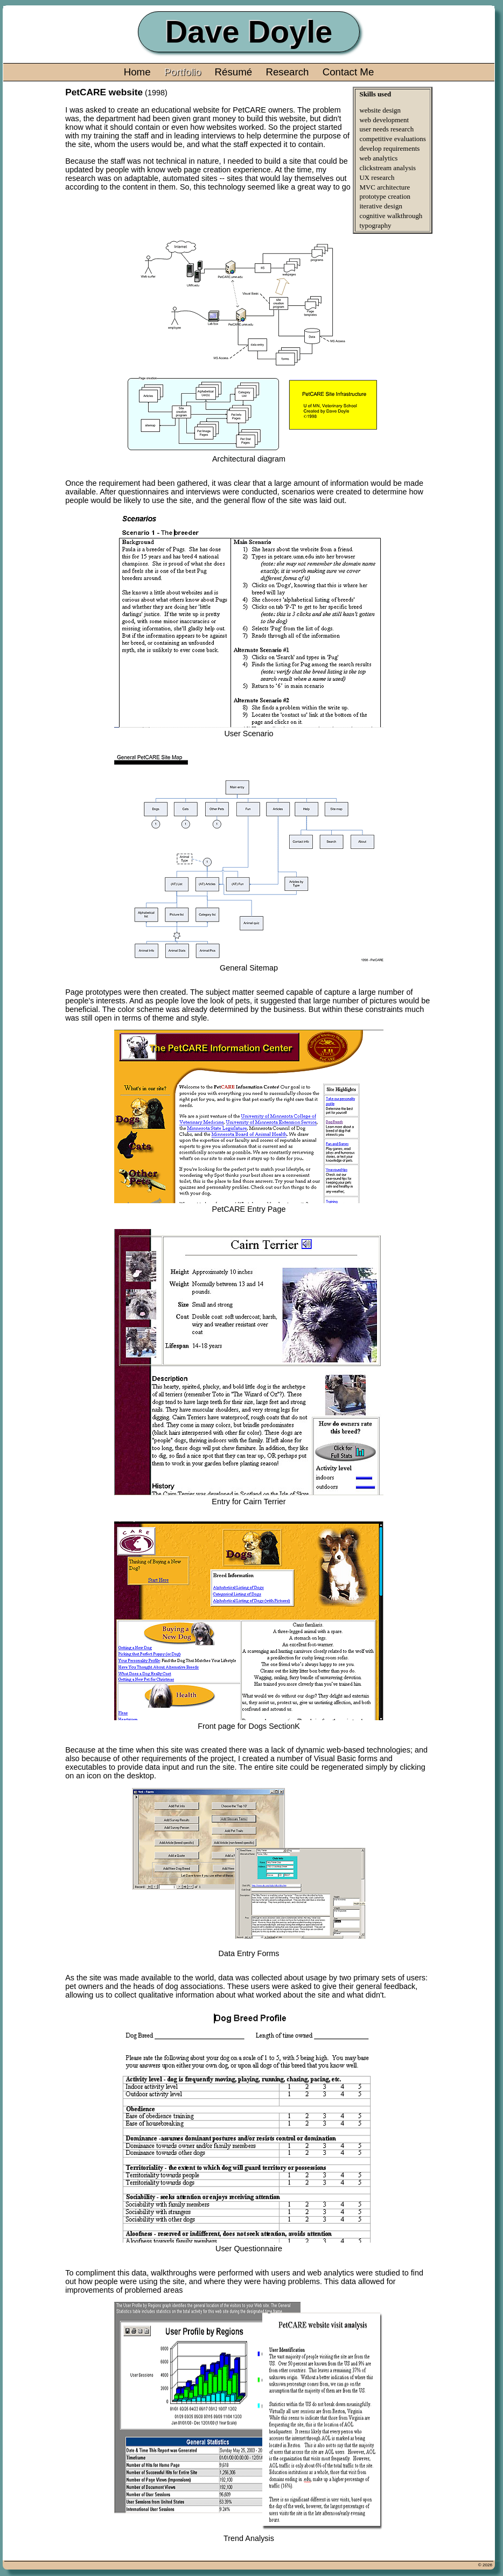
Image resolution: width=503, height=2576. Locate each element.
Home (137, 72)
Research (287, 72)
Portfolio (182, 72)
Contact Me (348, 72)
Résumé (234, 72)
